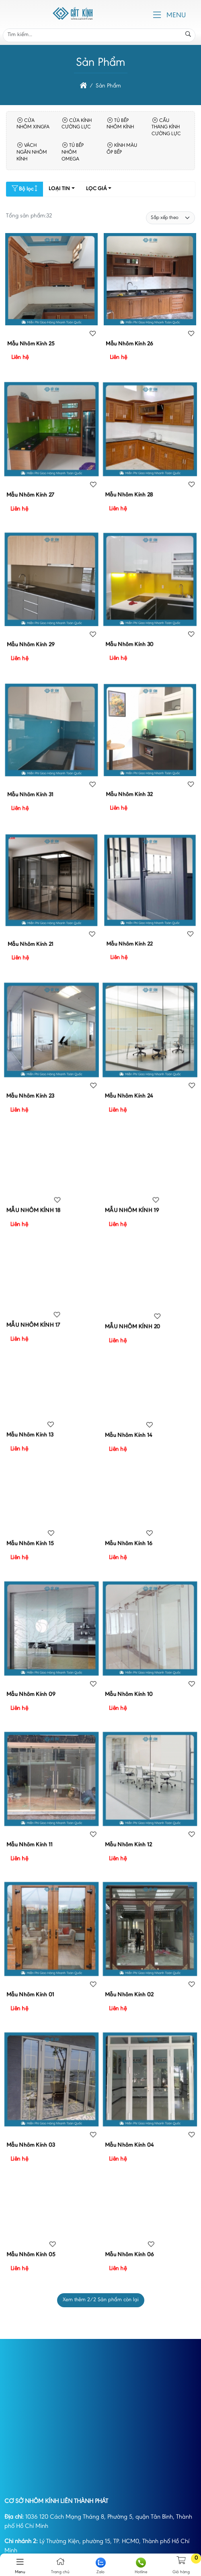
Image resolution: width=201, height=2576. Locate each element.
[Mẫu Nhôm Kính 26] (150, 300)
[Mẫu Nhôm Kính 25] (51, 301)
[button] (157, 15)
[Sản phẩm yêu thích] (92, 334)
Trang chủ (60, 2566)
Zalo (100, 2566)
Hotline (141, 2566)
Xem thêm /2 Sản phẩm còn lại (101, 2300)
